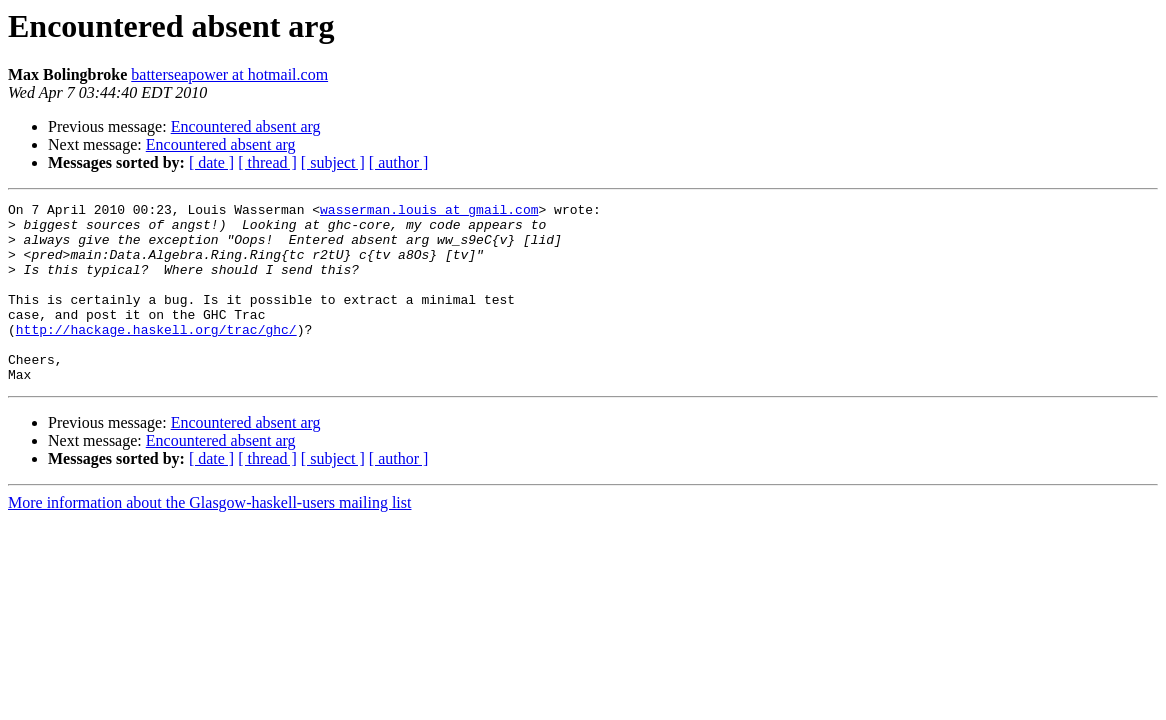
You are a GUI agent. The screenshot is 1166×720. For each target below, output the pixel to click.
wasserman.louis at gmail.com (429, 212)
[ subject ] (333, 162)
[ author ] (399, 162)
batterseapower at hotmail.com (229, 74)
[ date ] (211, 162)
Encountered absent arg (246, 126)
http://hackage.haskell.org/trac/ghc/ (156, 356)
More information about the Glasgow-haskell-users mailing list (209, 538)
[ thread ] (267, 162)
